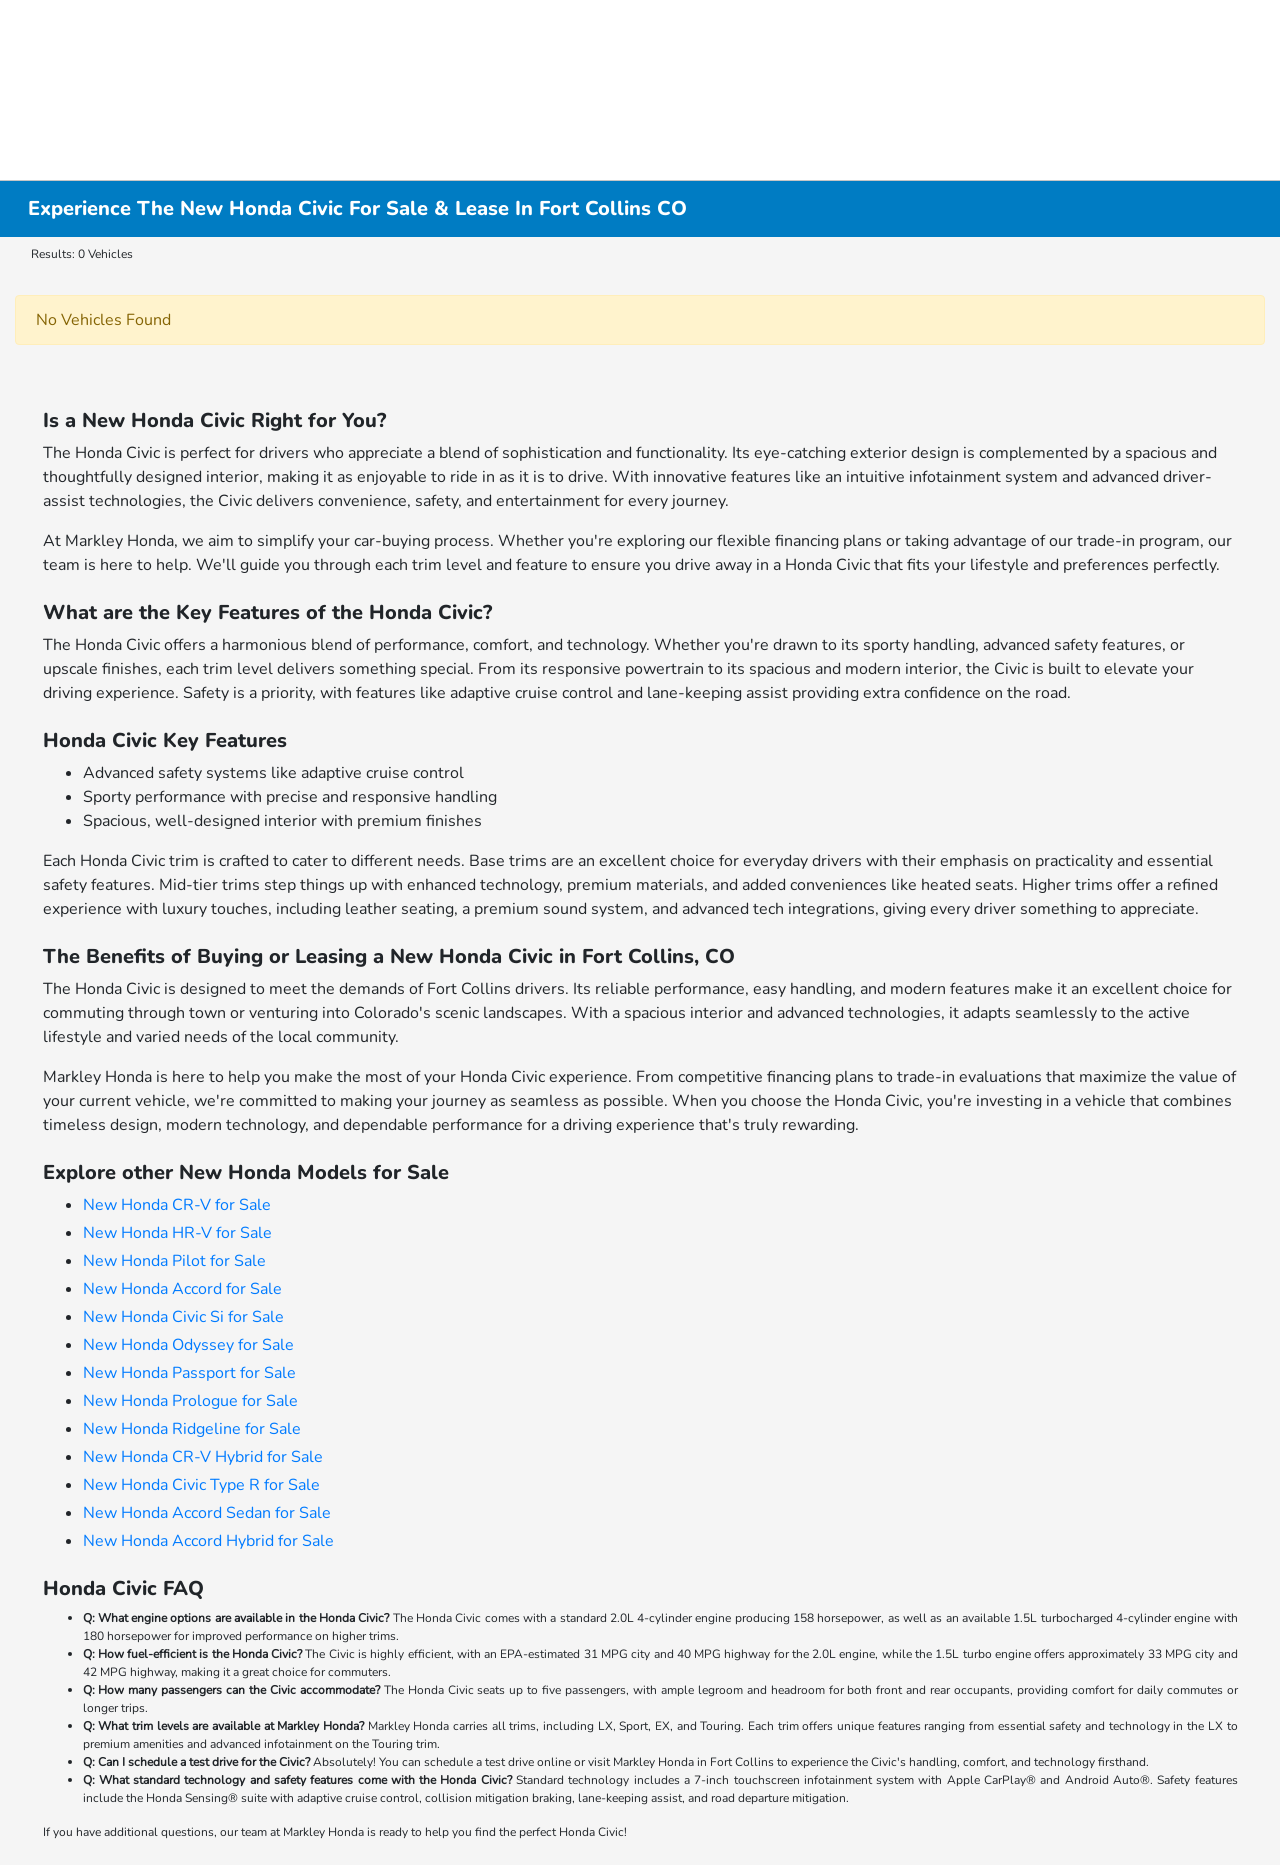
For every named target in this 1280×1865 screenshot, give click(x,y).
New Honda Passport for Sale (189, 1373)
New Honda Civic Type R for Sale (201, 1485)
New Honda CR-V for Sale (177, 1205)
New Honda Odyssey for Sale (188, 1345)
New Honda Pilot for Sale (174, 1261)
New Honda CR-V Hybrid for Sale (203, 1457)
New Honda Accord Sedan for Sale (207, 1513)
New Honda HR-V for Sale (177, 1233)
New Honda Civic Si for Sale (183, 1317)
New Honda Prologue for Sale (190, 1401)
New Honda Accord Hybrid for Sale (208, 1541)
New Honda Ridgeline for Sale (192, 1429)
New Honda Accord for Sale (182, 1289)
